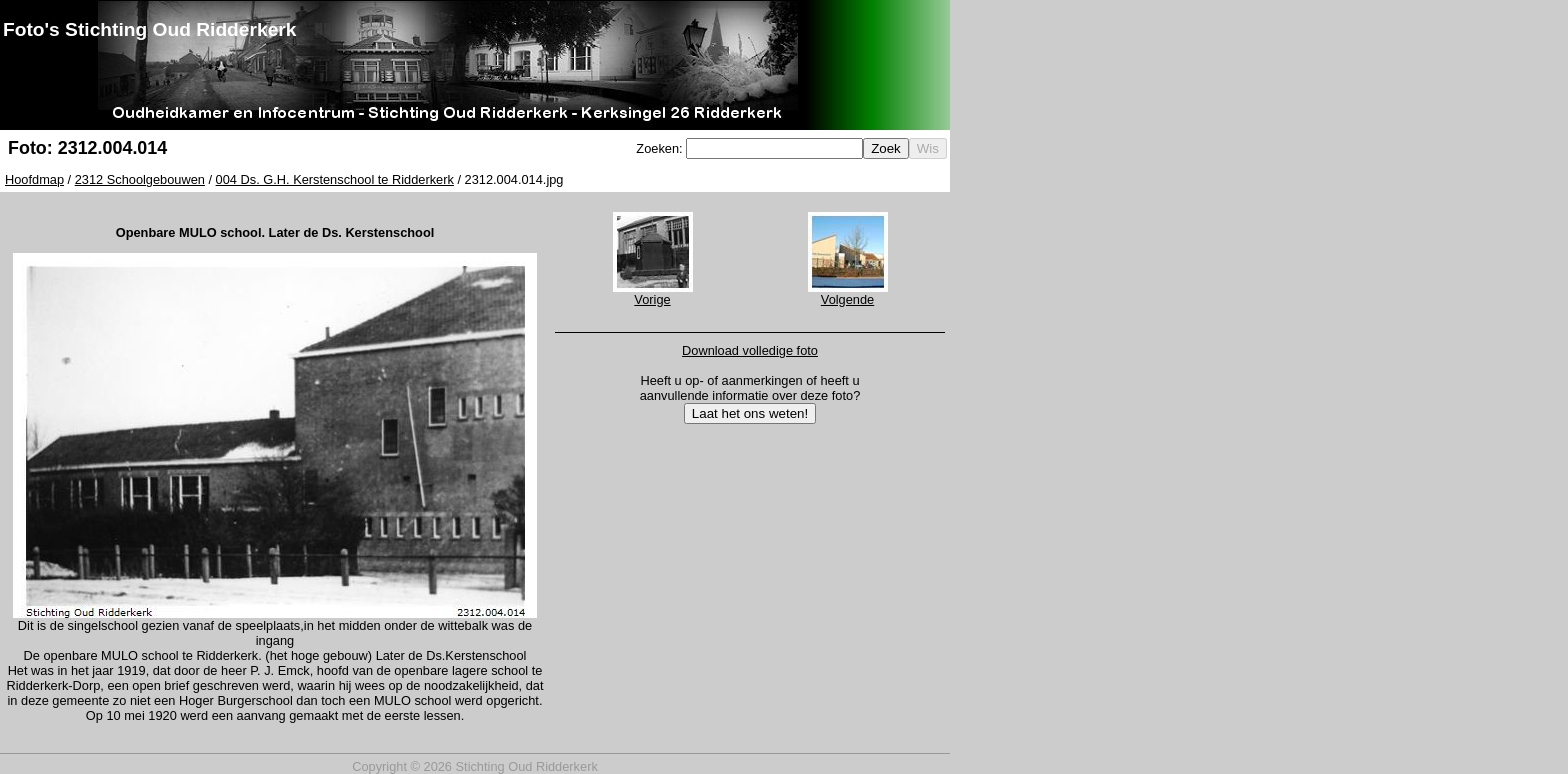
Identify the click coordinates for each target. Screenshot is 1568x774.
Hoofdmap (34, 179)
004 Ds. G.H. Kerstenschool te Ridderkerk (335, 179)
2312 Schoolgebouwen (140, 179)
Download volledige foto (750, 350)
